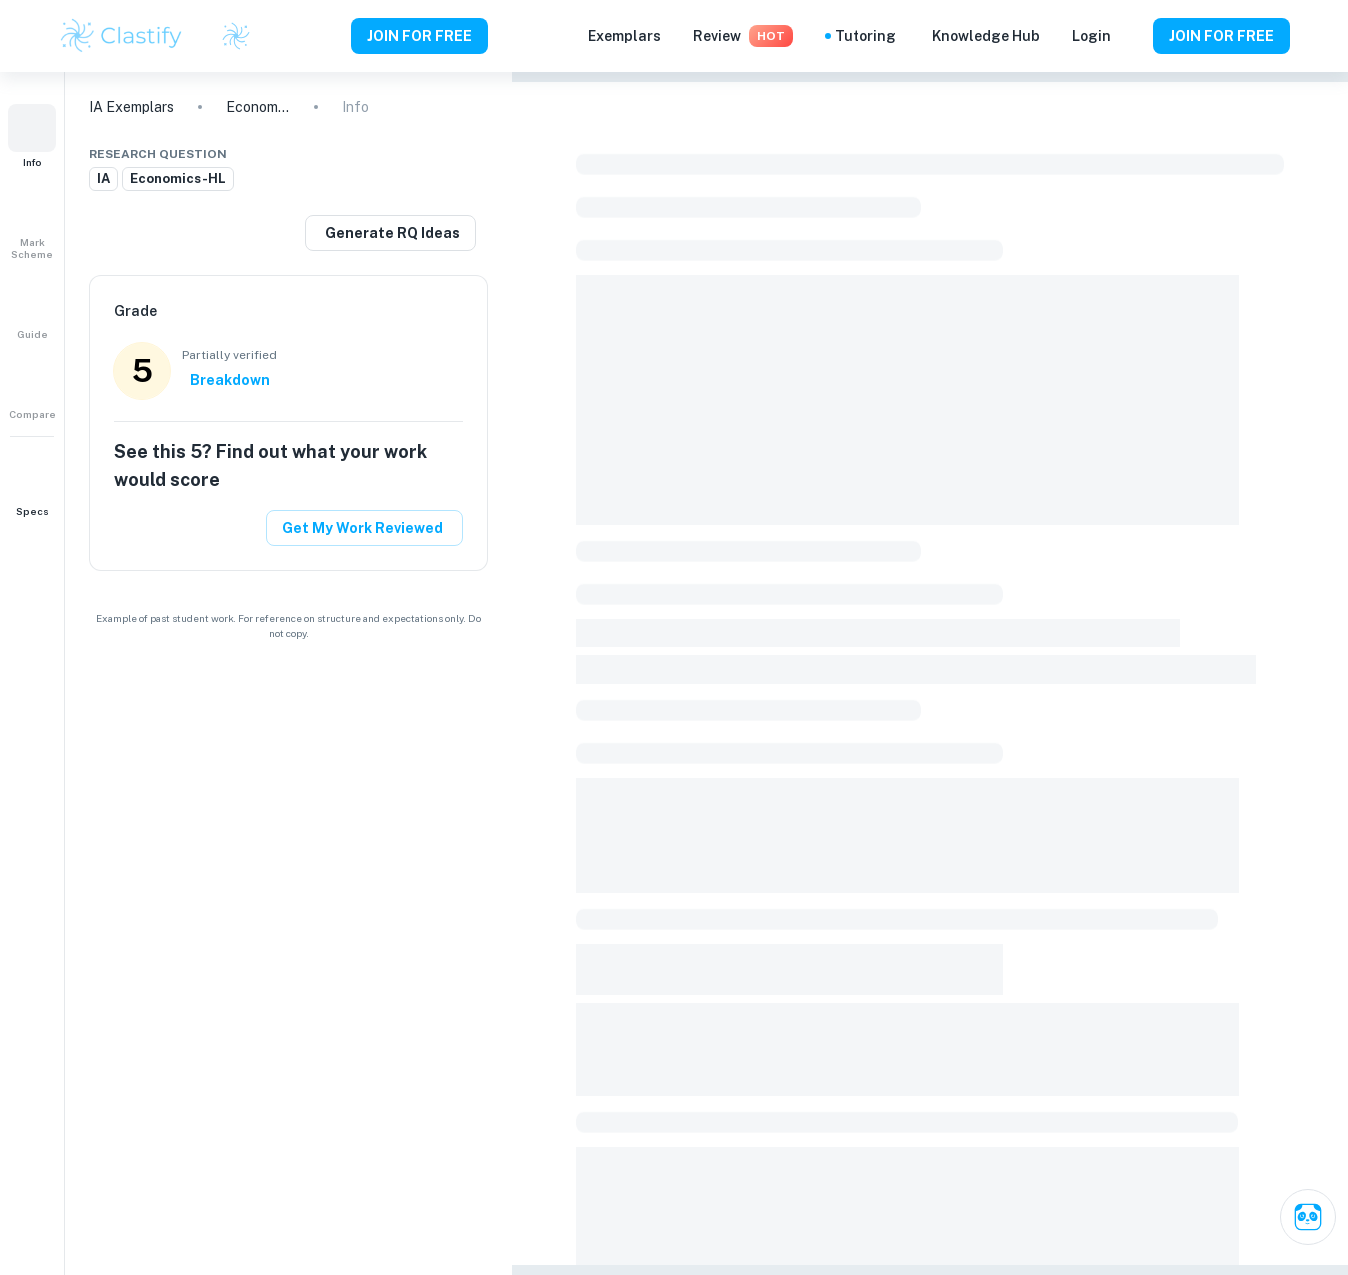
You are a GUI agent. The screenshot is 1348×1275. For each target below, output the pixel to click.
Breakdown (230, 380)
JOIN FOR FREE (419, 36)
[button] (32, 136)
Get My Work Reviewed (362, 528)
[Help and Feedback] (1132, 36)
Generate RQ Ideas (392, 233)
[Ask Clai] (1308, 1217)
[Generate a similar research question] (390, 233)
